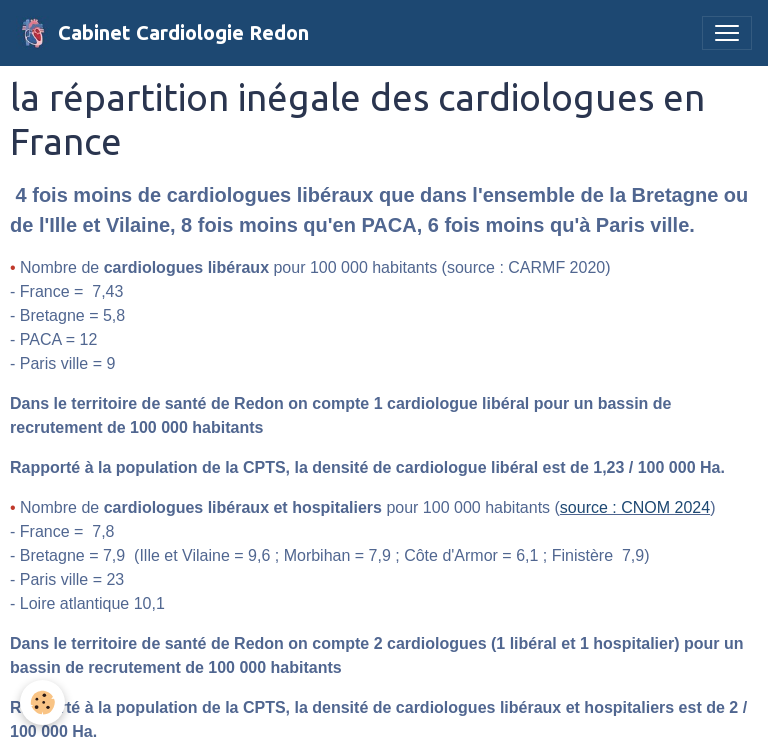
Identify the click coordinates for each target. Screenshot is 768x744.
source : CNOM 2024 (635, 507)
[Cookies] (42, 702)
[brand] (162, 33)
